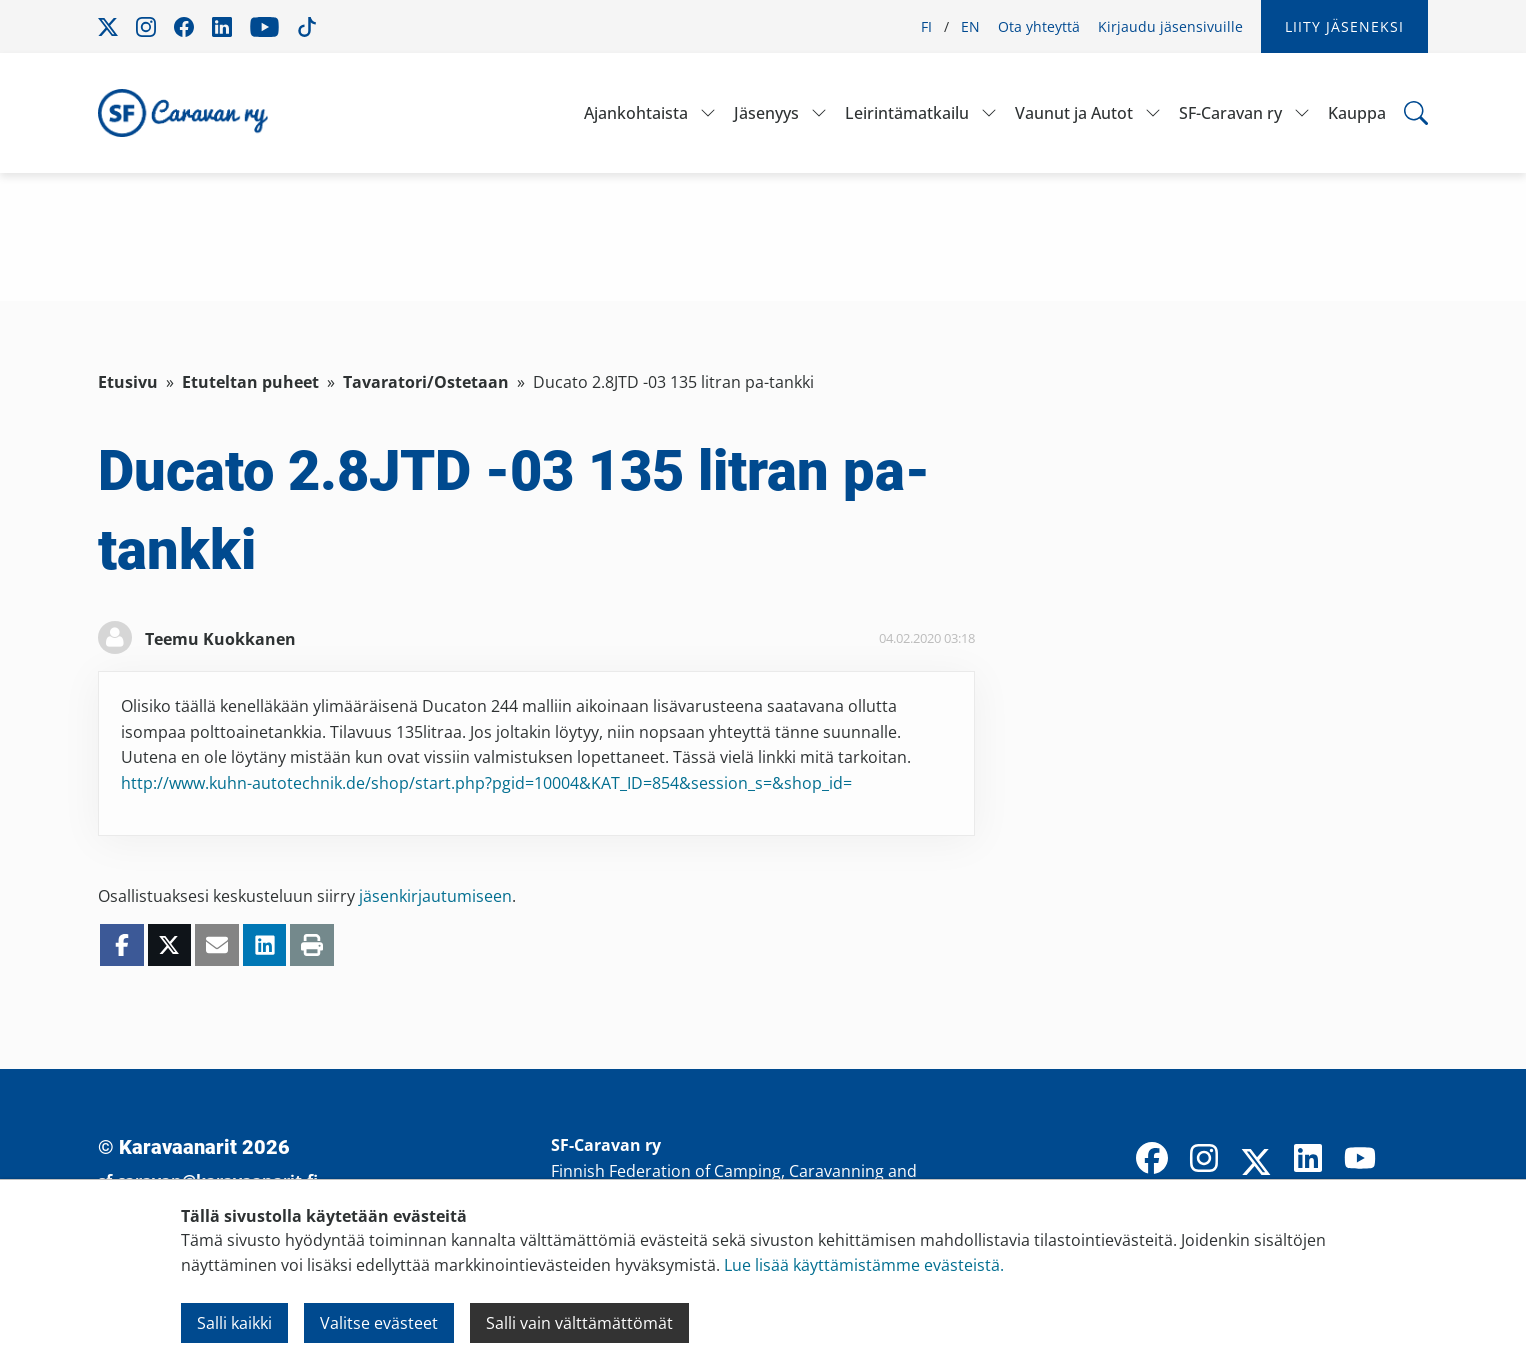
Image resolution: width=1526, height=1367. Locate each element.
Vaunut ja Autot (1074, 113)
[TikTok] (1412, 1160)
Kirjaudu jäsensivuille (1170, 26)
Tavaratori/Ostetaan (426, 382)
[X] (1256, 1164)
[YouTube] (1360, 1160)
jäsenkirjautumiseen (435, 896)
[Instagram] (1204, 1160)
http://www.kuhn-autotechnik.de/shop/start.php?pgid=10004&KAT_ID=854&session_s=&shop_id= (486, 783)
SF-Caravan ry (1230, 113)
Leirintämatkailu (907, 113)
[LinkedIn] (1308, 1160)
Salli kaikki (234, 1323)
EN (970, 26)
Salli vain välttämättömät (579, 1323)
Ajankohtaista (636, 113)
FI (926, 26)
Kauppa (1357, 113)
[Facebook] (1152, 1160)
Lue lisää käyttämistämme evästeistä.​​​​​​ (864, 1265)
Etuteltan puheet (250, 382)
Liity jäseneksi (1344, 26)
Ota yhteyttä (1039, 26)
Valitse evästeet (379, 1323)
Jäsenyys (766, 113)
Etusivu (128, 382)
